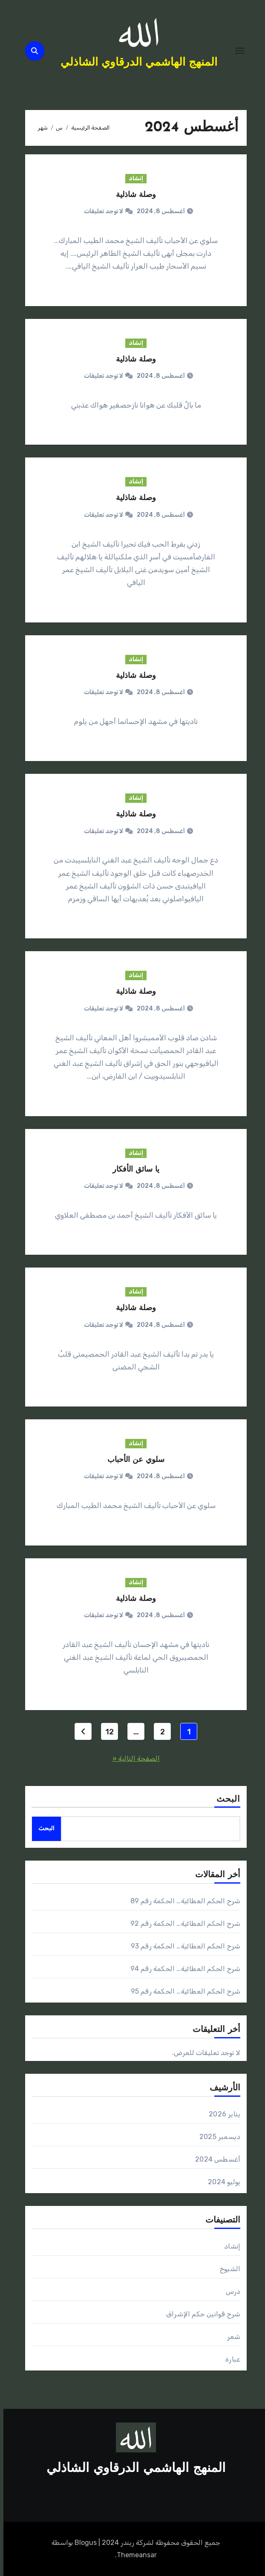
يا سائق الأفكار (132, 1170)
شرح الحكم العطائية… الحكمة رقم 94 (182, 1969)
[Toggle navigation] (236, 51)
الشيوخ (226, 2269)
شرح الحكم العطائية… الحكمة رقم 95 (182, 1991)
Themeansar (133, 2555)
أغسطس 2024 (214, 2159)
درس (229, 2291)
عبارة (229, 2359)
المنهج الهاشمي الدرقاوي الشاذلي (135, 63)
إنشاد (132, 178)
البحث (225, 1799)
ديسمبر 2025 (216, 2137)
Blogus (82, 2542)
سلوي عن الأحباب (132, 1460)
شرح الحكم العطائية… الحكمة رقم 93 (182, 1946)
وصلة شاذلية (132, 195)
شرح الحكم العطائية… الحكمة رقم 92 (182, 1923)
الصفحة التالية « (132, 1758)
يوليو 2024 (221, 2182)
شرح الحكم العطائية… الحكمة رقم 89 (182, 1901)
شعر (230, 2337)
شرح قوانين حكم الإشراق (200, 2314)
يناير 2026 (221, 2114)
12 (106, 1732)
